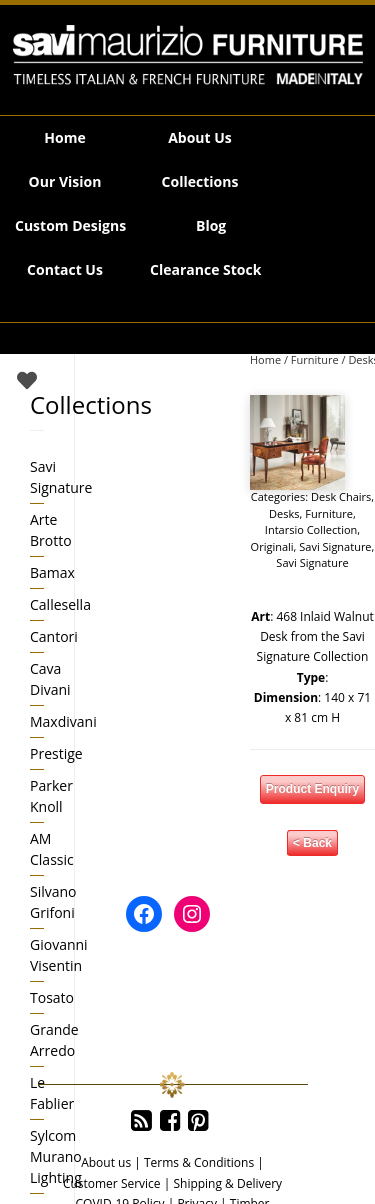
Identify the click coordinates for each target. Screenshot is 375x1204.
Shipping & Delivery (227, 1183)
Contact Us (65, 269)
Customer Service (112, 1183)
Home (64, 137)
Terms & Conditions (199, 1162)
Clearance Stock (205, 269)
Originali (272, 546)
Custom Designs (70, 225)
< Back (312, 843)
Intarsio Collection (311, 529)
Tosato (52, 997)
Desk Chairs (341, 496)
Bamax (52, 572)
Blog (211, 225)
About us (106, 1162)
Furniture (315, 359)
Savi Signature (335, 546)
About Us (200, 137)
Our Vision (65, 181)
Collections (200, 181)
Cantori (54, 636)
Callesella (60, 604)
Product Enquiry (312, 789)
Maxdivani (63, 721)
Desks (284, 513)
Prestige (56, 753)
